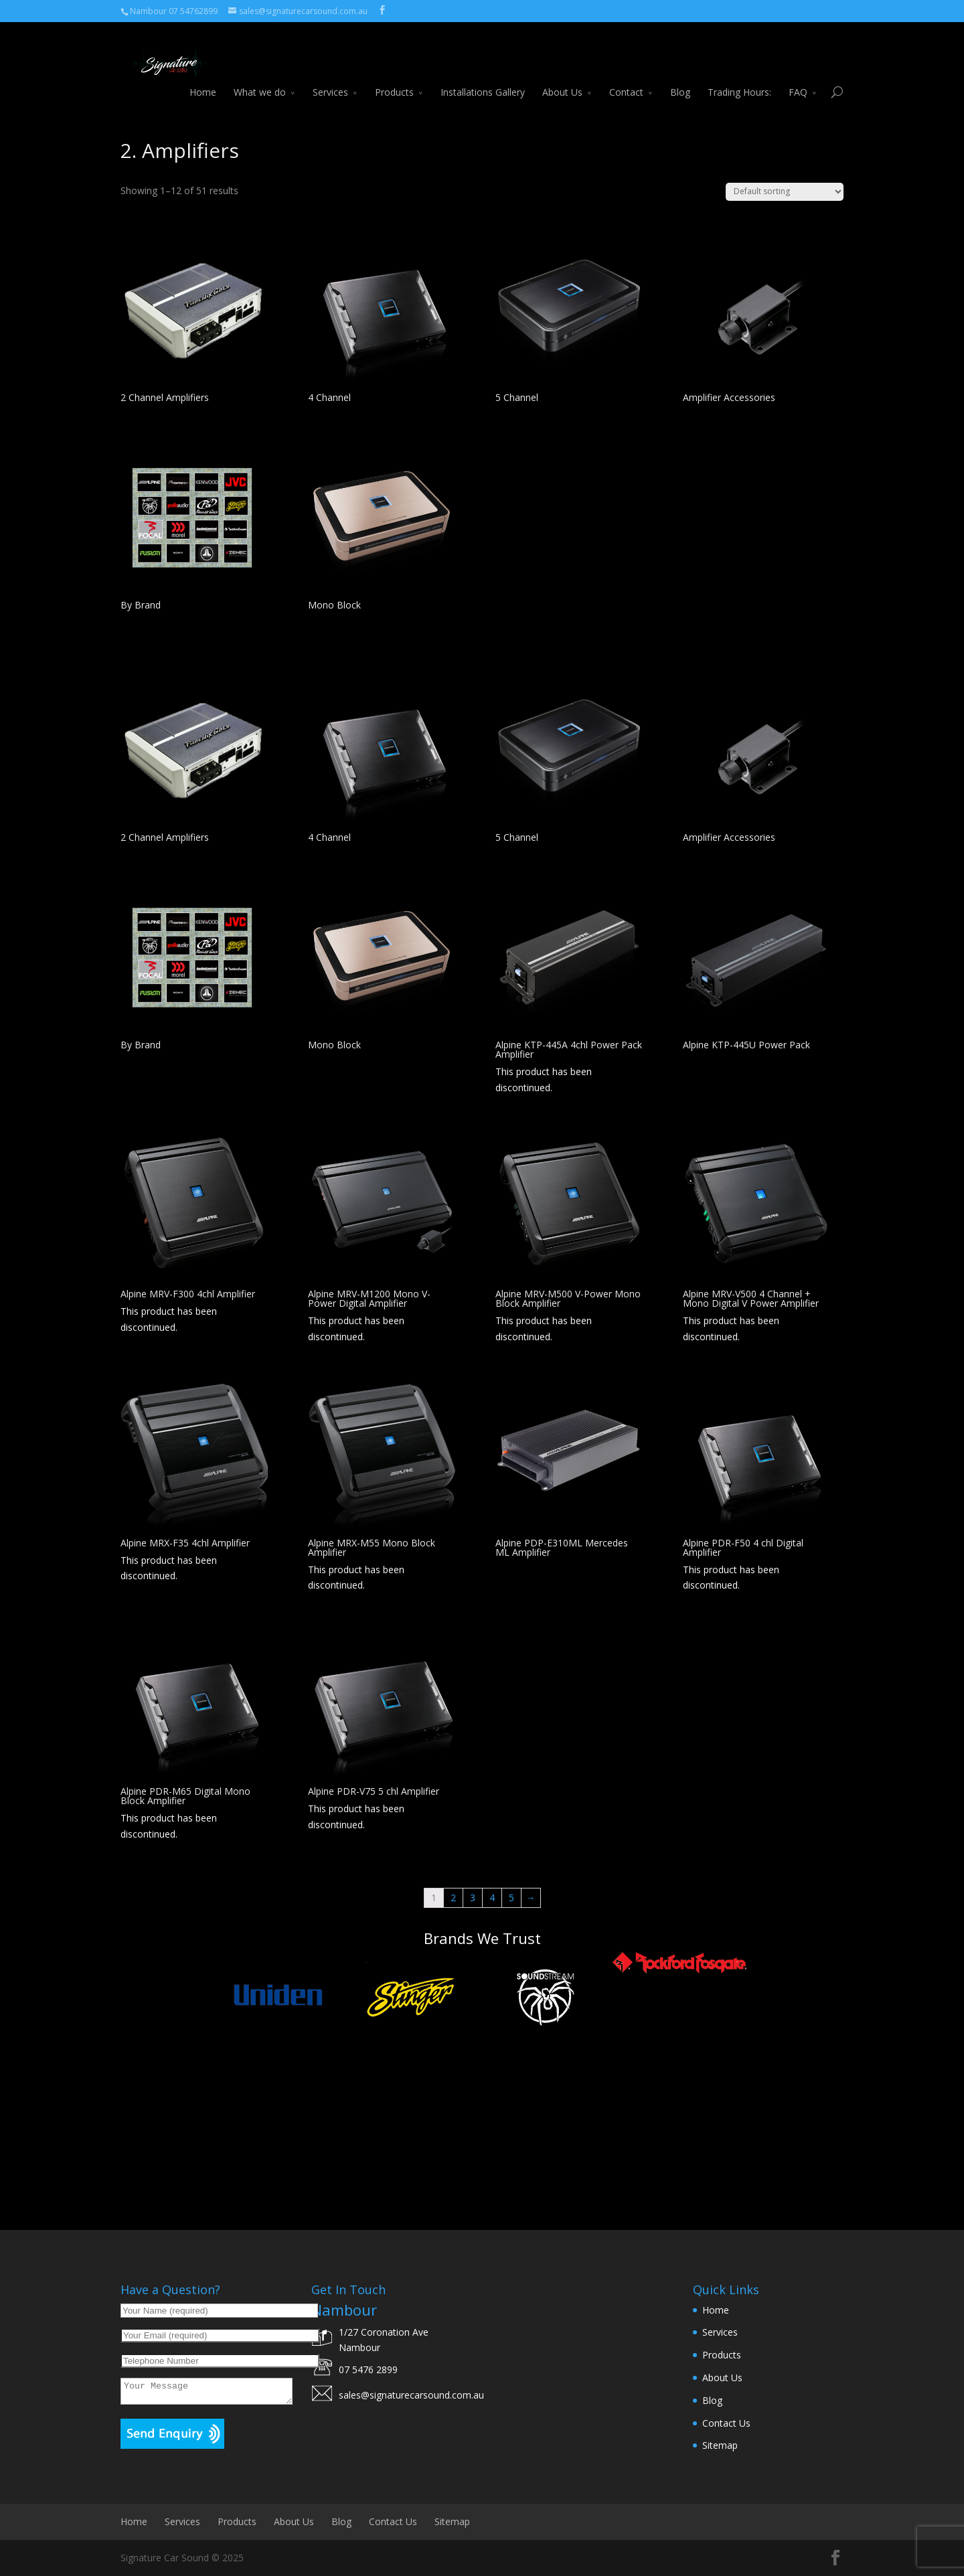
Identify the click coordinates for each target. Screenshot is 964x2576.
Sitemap (720, 2445)
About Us (562, 78)
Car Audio (177, 122)
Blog (680, 78)
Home (202, 78)
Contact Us (726, 2423)
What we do (260, 78)
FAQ (798, 78)
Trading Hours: (739, 78)
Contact (626, 78)
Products (394, 78)
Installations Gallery (482, 78)
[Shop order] (784, 192)
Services (330, 78)
